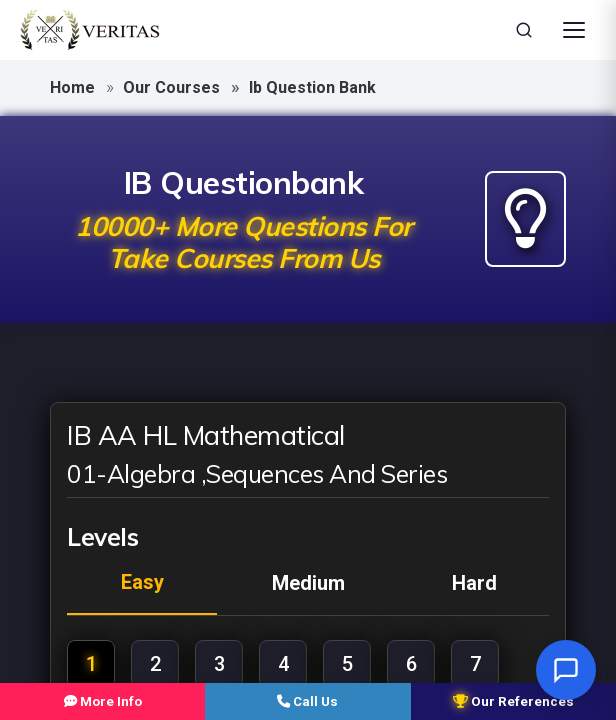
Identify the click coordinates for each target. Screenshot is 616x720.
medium (308, 583)
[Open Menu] (574, 30)
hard (474, 583)
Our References (513, 700)
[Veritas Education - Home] (90, 30)
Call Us (307, 700)
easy (142, 582)
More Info (102, 700)
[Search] (524, 30)
